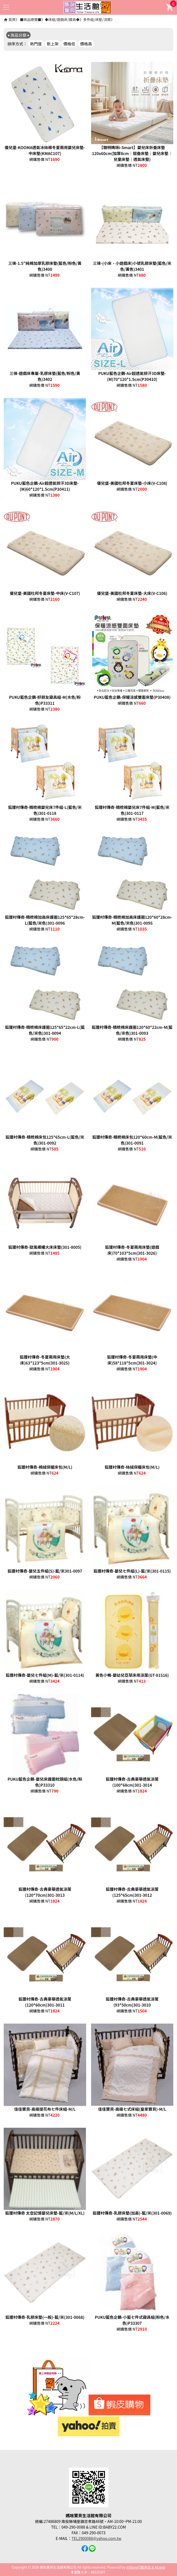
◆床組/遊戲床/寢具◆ (62, 19)
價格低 (69, 44)
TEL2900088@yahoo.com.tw (96, 2538)
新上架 (53, 44)
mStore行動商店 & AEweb (145, 2567)
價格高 (86, 44)
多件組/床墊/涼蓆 (97, 19)
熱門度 (36, 44)
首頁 (12, 19)
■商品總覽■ (30, 19)
